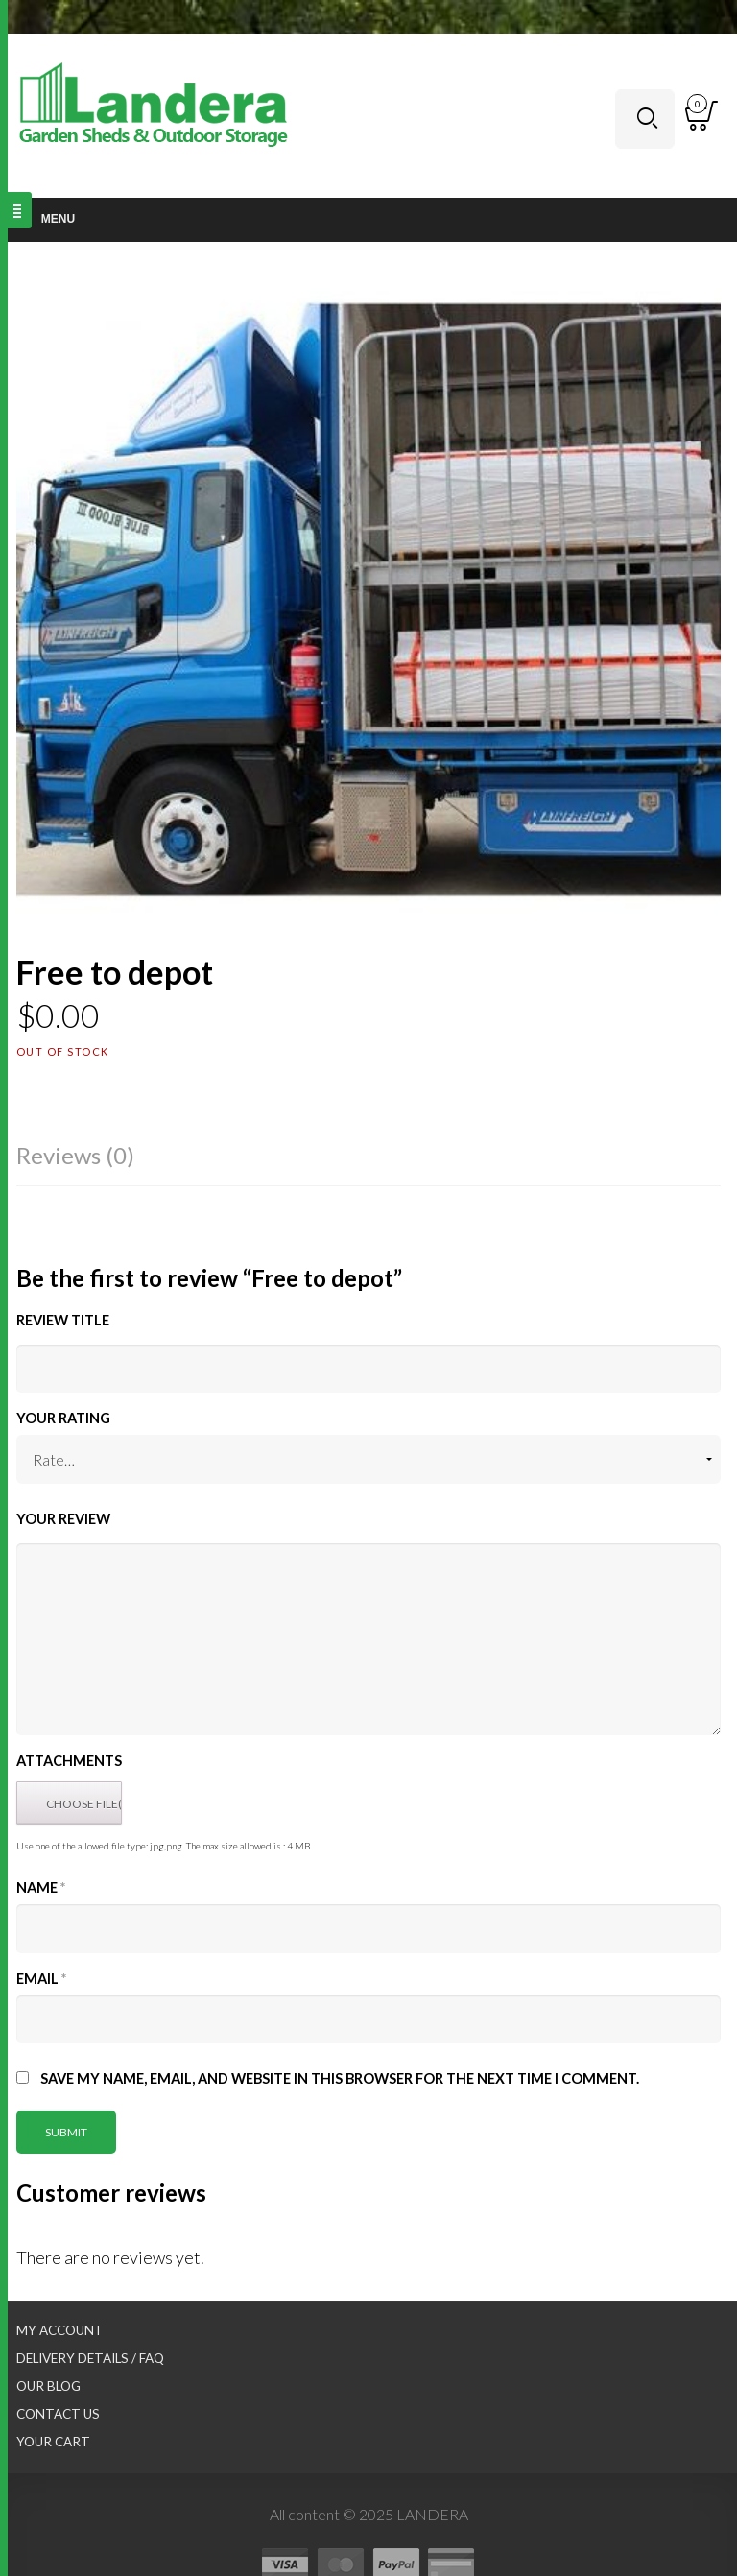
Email (41, 1978)
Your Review (63, 1519)
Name (40, 1887)
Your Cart (53, 2441)
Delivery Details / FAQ (90, 2358)
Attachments (69, 1761)
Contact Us (58, 2413)
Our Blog (48, 2386)
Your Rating (63, 1418)
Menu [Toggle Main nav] (47, 219)
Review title (62, 1320)
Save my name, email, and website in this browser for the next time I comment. (339, 2078)
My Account (60, 2330)
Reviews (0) (75, 1155)
